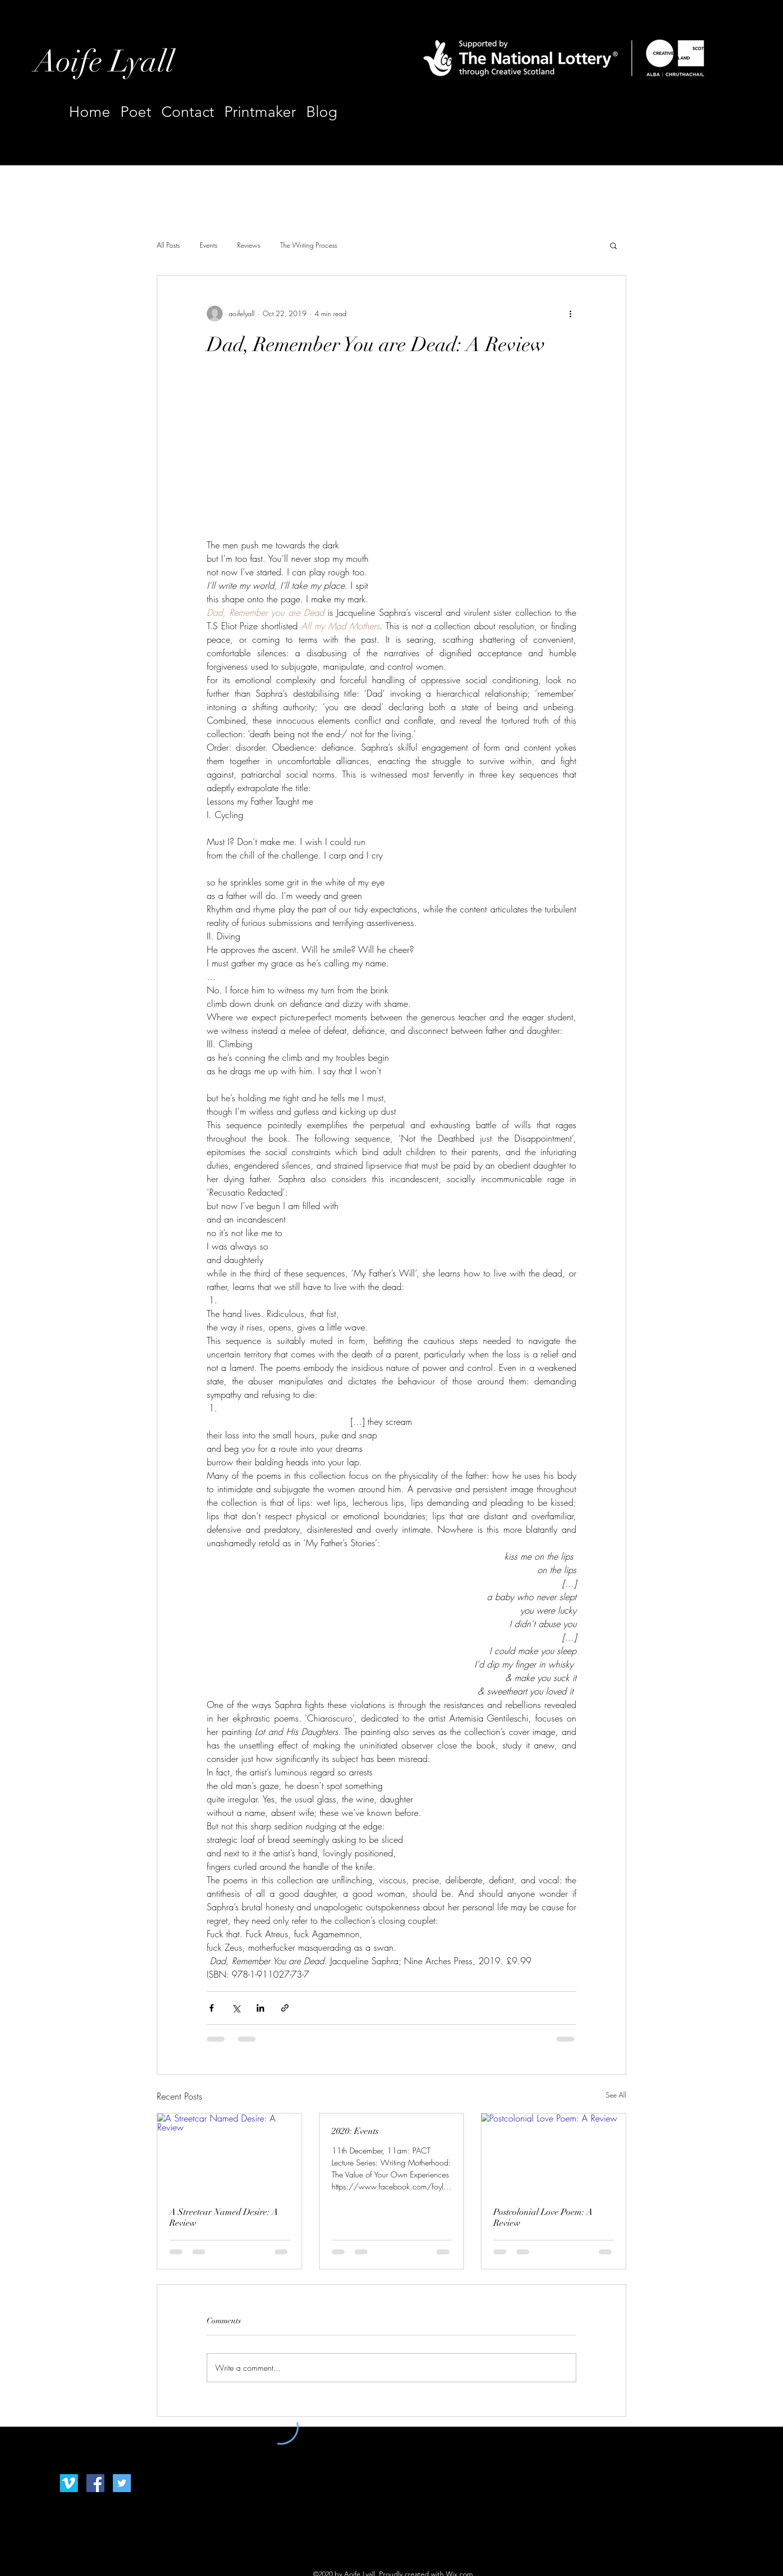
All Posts (168, 245)
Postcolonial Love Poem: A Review (543, 2217)
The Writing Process (308, 245)
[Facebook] (95, 2483)
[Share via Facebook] (211, 2008)
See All (616, 2095)
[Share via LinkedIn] (260, 2008)
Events (208, 245)
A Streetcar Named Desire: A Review (223, 2217)
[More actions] (570, 314)
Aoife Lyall (104, 61)
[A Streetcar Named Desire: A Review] (229, 2154)
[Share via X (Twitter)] (236, 2008)
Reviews (248, 245)
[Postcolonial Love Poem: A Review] (553, 2154)
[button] (613, 245)
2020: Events (355, 2131)
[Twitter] (122, 2483)
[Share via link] (285, 2008)
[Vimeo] (69, 2483)
